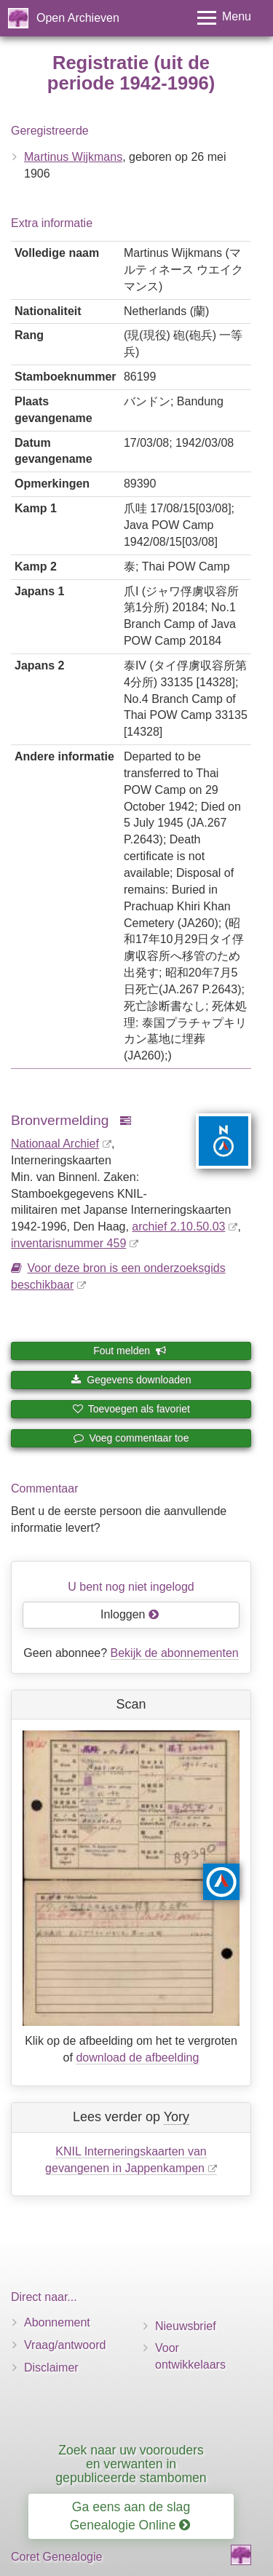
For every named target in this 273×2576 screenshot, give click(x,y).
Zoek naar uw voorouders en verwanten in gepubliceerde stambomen (130, 2464)
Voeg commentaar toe (131, 1438)
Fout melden (130, 1350)
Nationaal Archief (55, 1143)
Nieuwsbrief (185, 2326)
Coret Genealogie (56, 2557)
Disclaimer (51, 2367)
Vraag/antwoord (65, 2345)
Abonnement (57, 2322)
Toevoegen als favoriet (131, 1409)
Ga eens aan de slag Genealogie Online (130, 2516)
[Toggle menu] (224, 18)
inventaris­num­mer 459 (68, 1243)
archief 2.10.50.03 (178, 1226)
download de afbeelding (137, 2057)
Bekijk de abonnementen (175, 1653)
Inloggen (129, 1614)
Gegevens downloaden (131, 1380)
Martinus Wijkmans (73, 157)
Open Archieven (77, 18)
